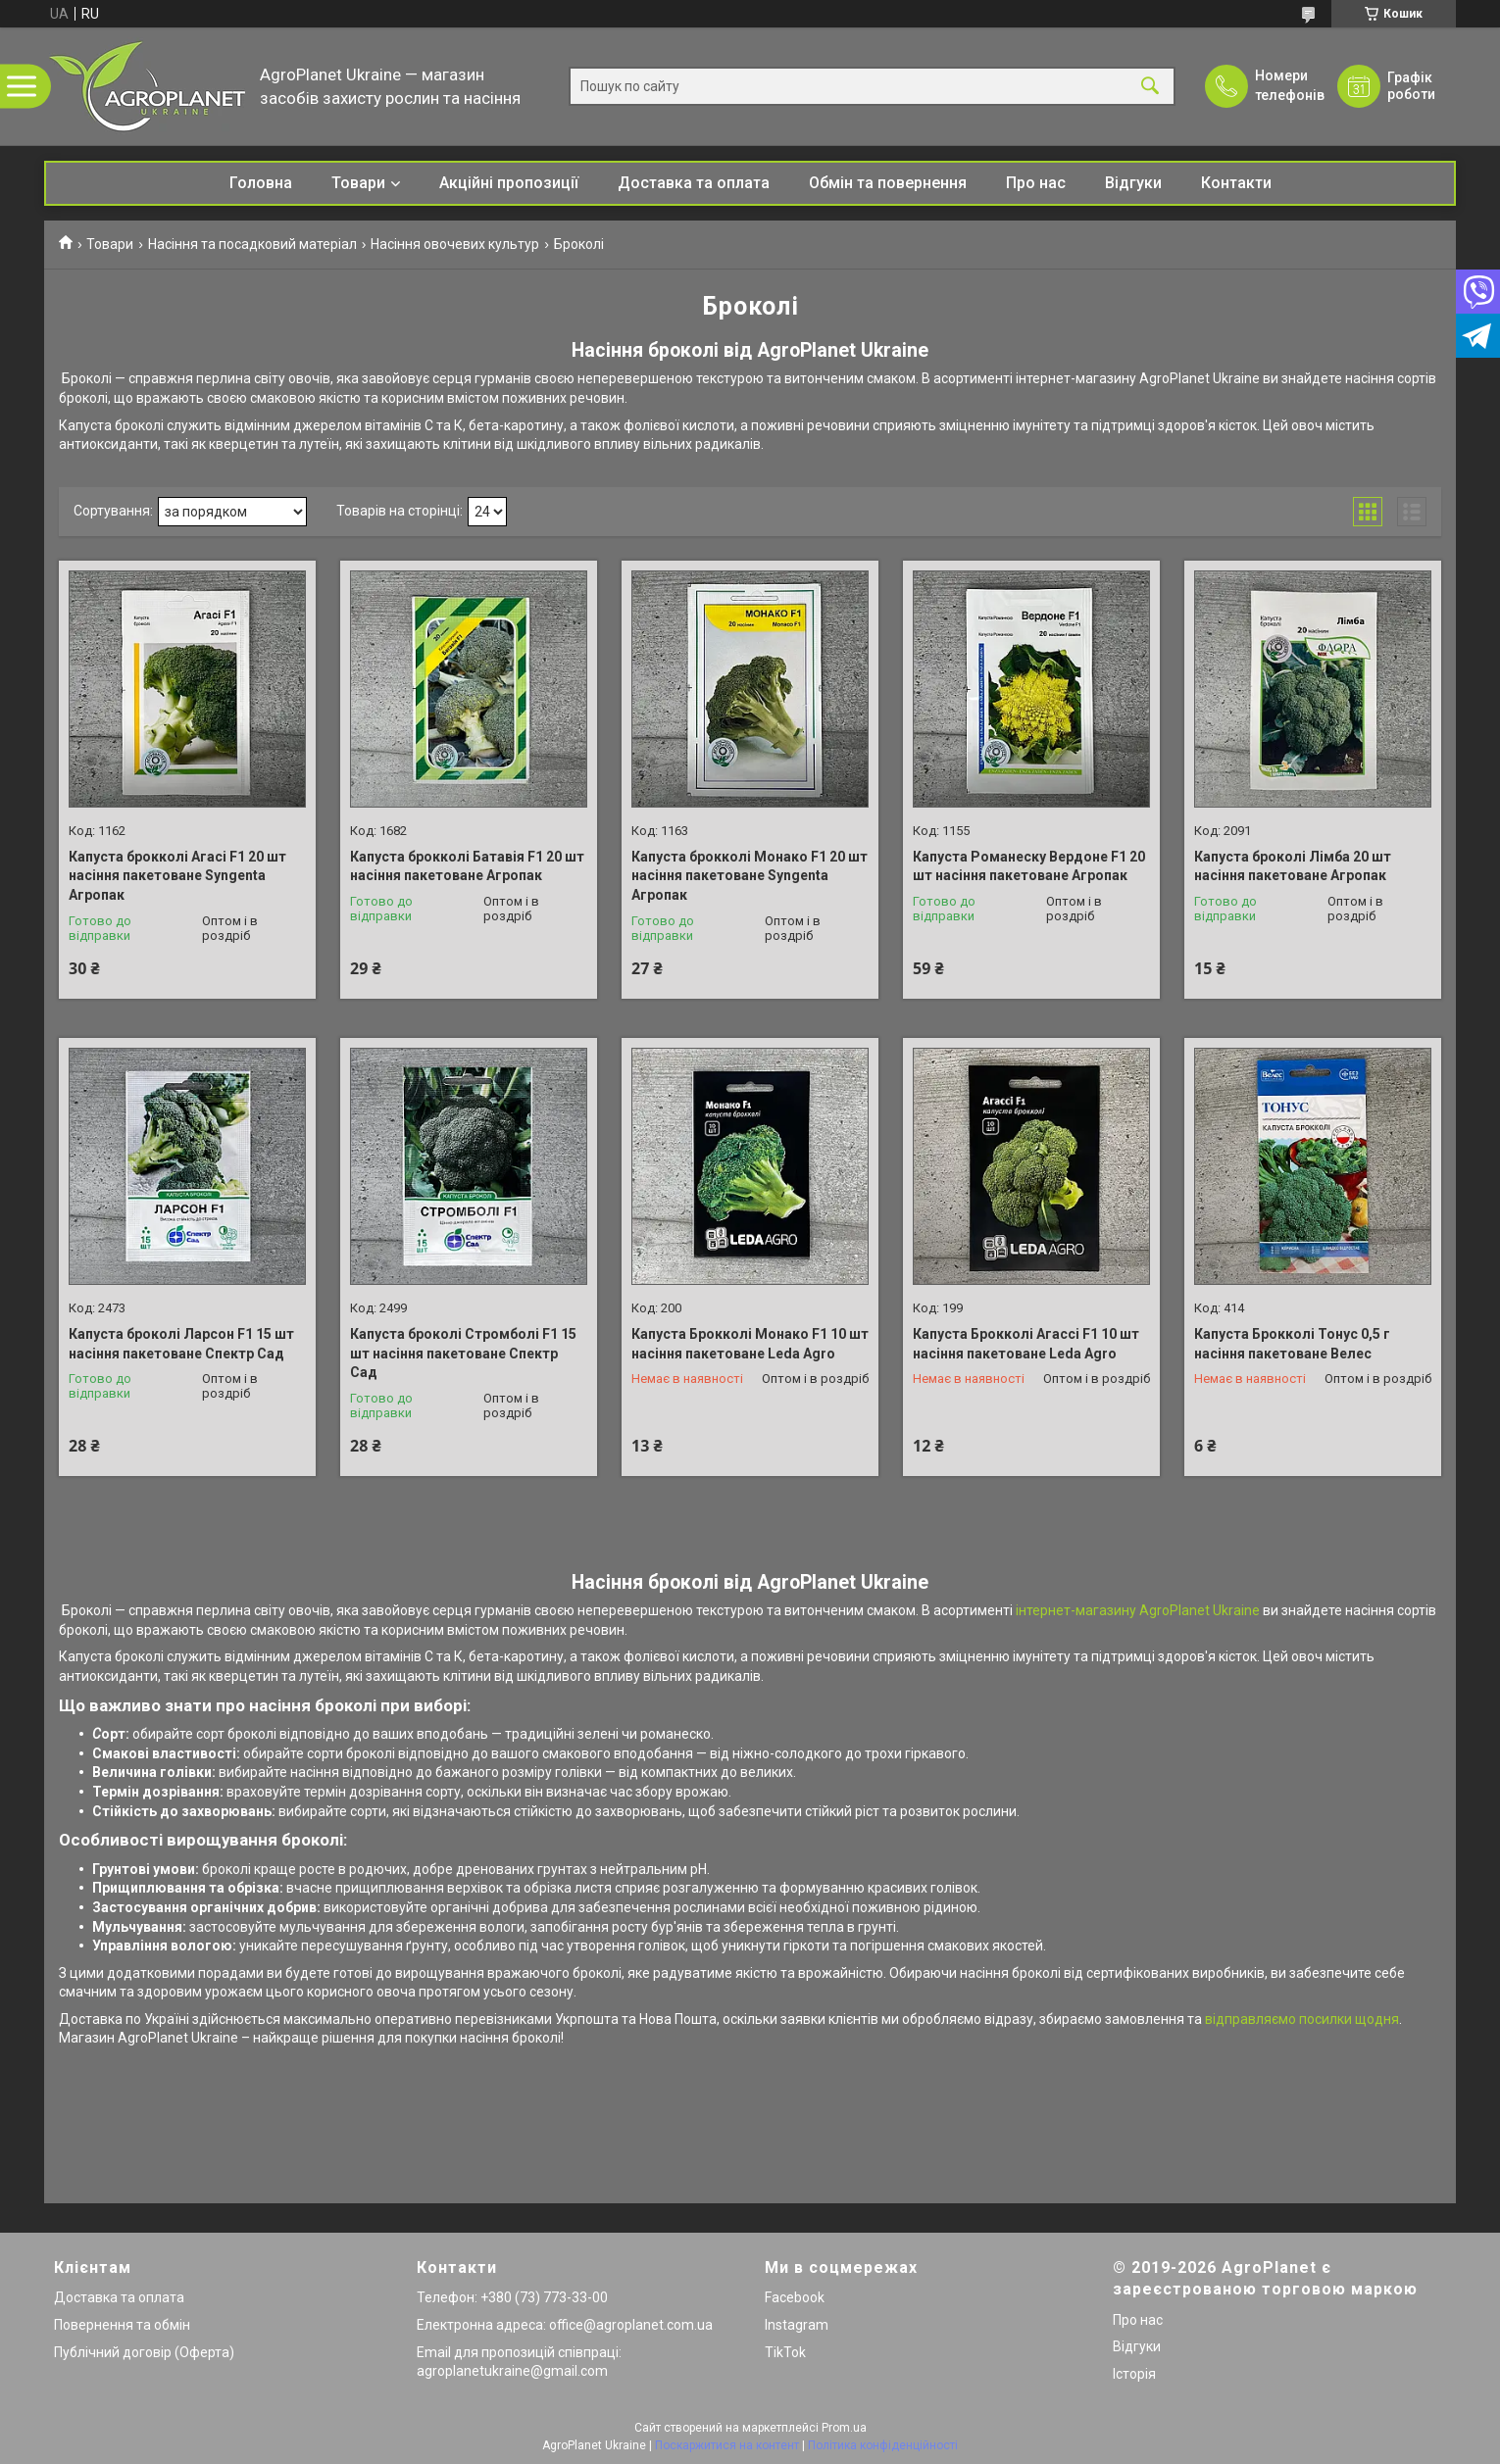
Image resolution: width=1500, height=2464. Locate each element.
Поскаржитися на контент (727, 2445)
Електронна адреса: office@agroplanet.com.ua (565, 2325)
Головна (260, 182)
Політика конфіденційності (883, 2445)
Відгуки (1133, 182)
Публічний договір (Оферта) (144, 2352)
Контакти (1236, 182)
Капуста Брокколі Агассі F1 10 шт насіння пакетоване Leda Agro (1026, 1343)
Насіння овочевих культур (455, 244)
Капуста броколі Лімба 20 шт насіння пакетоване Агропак (1292, 866)
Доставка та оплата (694, 182)
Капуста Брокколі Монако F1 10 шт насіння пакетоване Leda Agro (750, 1343)
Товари (358, 182)
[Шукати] (1150, 87)
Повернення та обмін (122, 2325)
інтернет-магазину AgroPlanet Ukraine (1136, 1610)
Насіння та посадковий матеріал (252, 244)
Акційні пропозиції (508, 182)
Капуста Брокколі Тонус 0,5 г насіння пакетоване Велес (1292, 1343)
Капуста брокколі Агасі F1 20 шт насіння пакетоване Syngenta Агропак (177, 876)
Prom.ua (844, 2428)
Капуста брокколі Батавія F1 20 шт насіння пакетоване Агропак (467, 866)
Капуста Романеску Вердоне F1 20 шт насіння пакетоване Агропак (1029, 866)
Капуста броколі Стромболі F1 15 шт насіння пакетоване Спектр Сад (463, 1353)
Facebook (795, 2297)
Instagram (796, 2325)
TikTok (785, 2352)
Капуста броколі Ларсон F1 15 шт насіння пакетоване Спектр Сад (181, 1343)
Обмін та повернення (888, 182)
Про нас (1036, 182)
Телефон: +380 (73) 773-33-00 (512, 2297)
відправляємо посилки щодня (1302, 2019)
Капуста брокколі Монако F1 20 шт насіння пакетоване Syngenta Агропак (749, 876)
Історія (1134, 2374)
